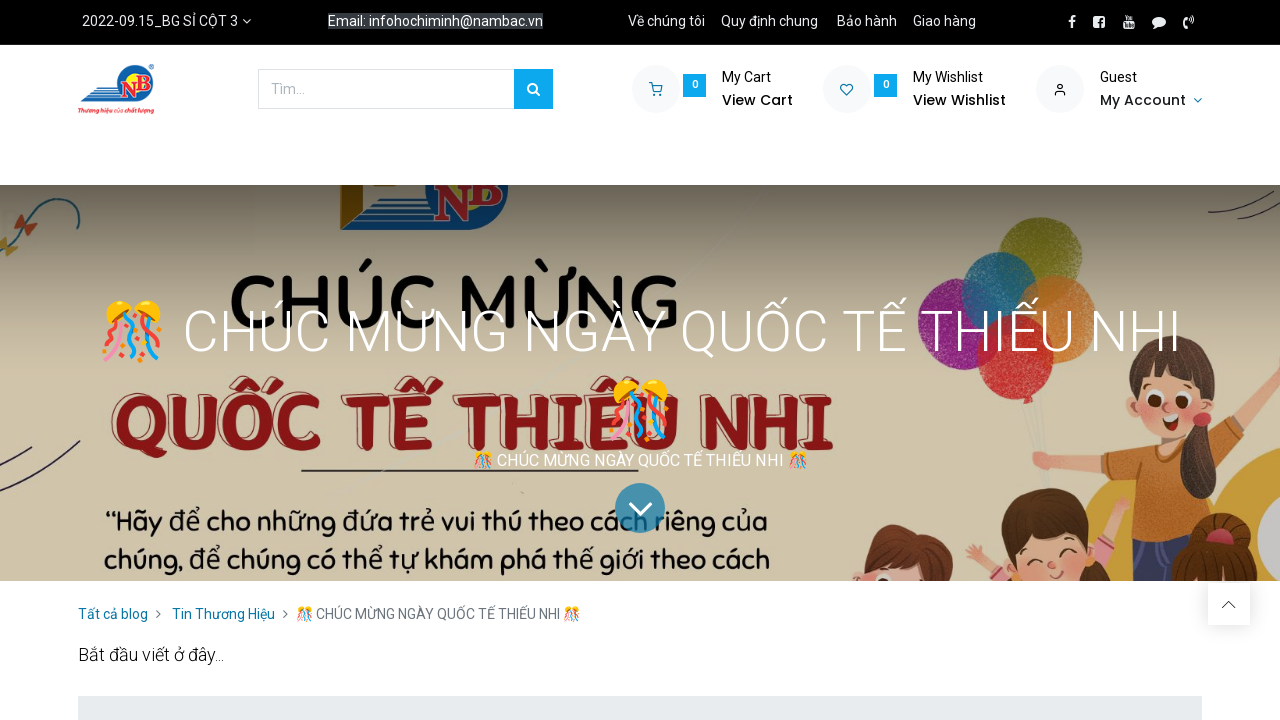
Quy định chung (769, 21)
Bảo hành (867, 21)
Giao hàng (944, 21)
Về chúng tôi (666, 21)
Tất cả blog (113, 614)
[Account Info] (1151, 101)
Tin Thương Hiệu (223, 614)
